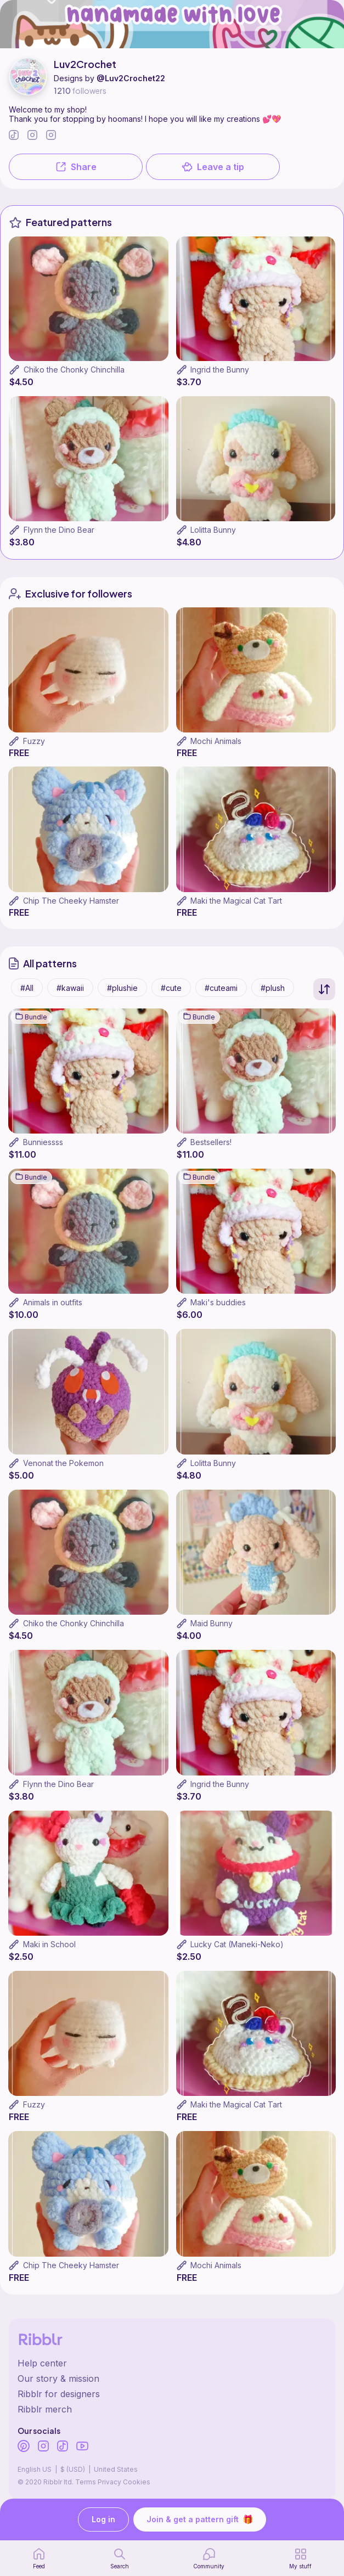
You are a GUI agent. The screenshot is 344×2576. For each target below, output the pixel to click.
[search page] (119, 2558)
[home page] (39, 2558)
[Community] (208, 2558)
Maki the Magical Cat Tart (236, 900)
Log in (103, 2519)
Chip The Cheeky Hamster (71, 900)
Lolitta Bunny (213, 529)
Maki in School (49, 1944)
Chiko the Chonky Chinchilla (74, 369)
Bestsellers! (211, 1142)
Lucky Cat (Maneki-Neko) (237, 1944)
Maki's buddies (218, 1302)
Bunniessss (43, 1142)
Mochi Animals (215, 741)
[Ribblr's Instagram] (43, 2447)
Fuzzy (34, 741)
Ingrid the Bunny (219, 369)
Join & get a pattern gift (199, 2519)
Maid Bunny (211, 1623)
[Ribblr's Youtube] (82, 2447)
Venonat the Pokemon (63, 1463)
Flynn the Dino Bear (59, 529)
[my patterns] (300, 2558)
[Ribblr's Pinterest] (24, 2447)
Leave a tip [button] (213, 166)
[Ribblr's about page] (172, 2378)
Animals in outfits (52, 1302)
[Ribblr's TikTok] (62, 2447)
